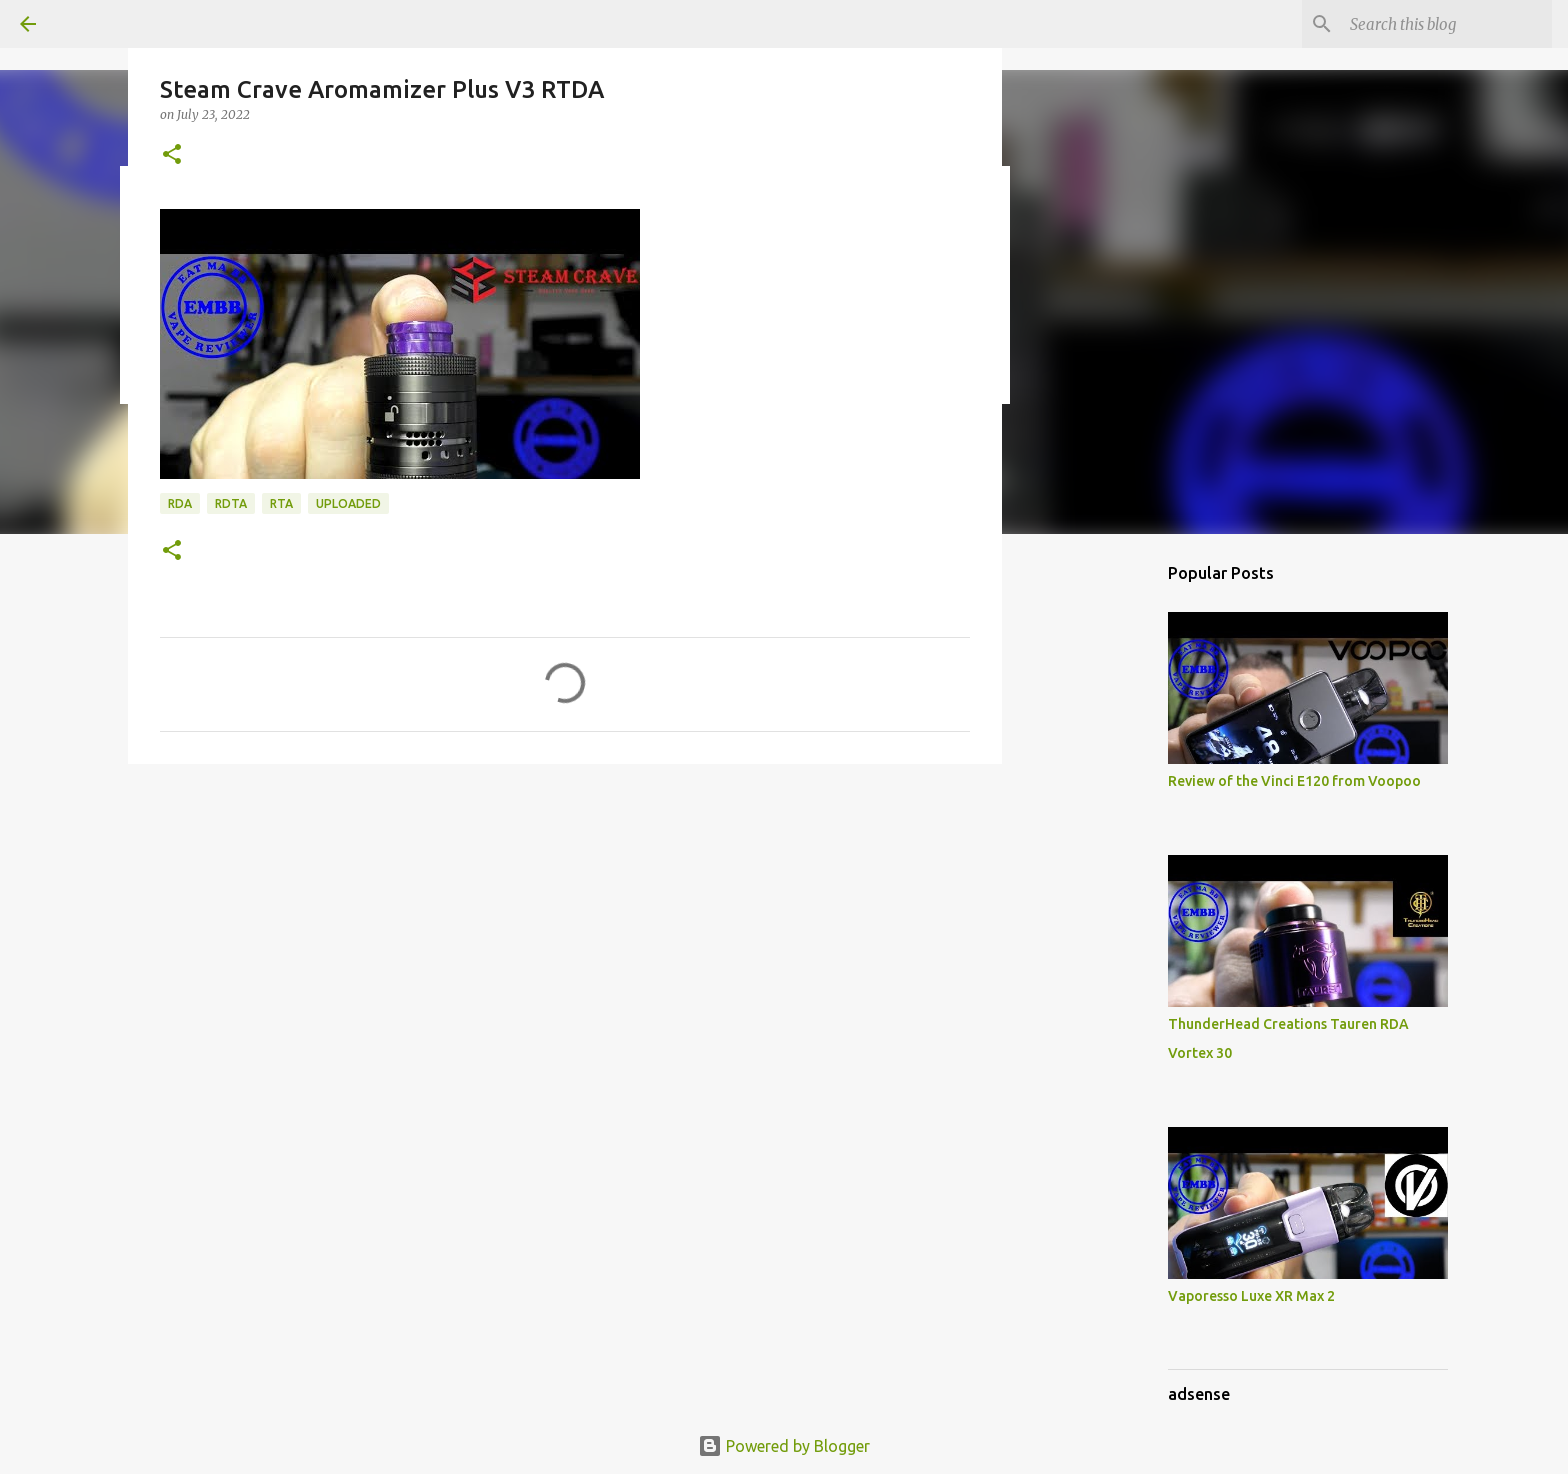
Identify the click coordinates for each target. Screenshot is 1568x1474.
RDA (180, 503)
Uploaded (348, 503)
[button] (172, 155)
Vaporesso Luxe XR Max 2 (1251, 1296)
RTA (281, 503)
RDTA (231, 503)
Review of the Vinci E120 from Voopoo (1294, 781)
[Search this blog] (1447, 24)
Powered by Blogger (784, 1446)
